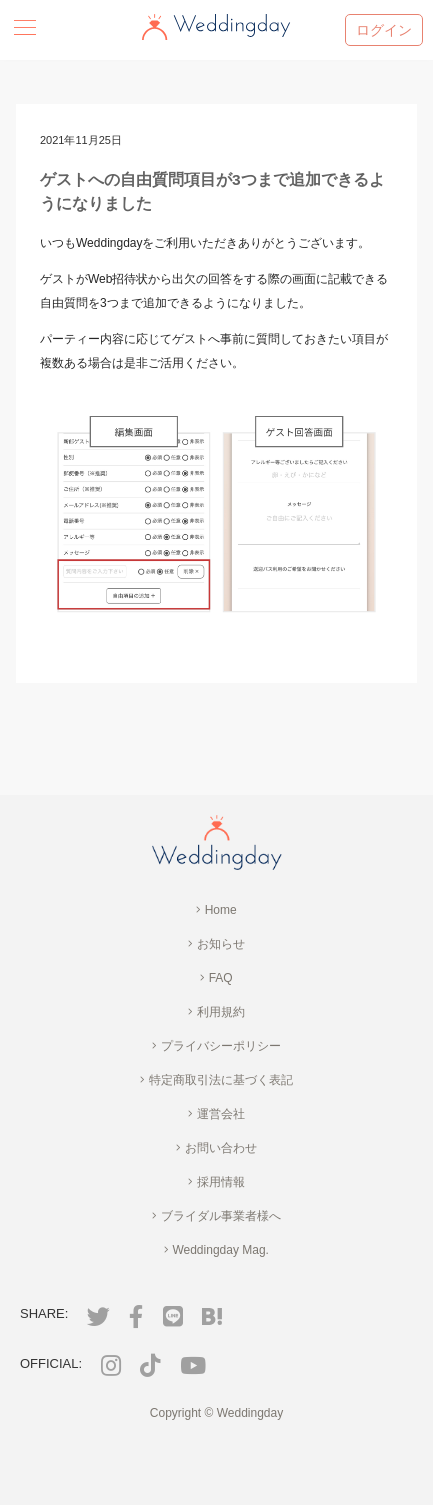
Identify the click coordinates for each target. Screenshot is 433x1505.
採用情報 (216, 1182)
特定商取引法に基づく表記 (216, 1080)
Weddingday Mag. (216, 1250)
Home (216, 910)
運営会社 (216, 1114)
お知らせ (216, 944)
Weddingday (250, 1413)
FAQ (216, 978)
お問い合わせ (216, 1148)
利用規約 (216, 1012)
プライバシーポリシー (216, 1046)
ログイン (384, 30)
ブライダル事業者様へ (216, 1216)
